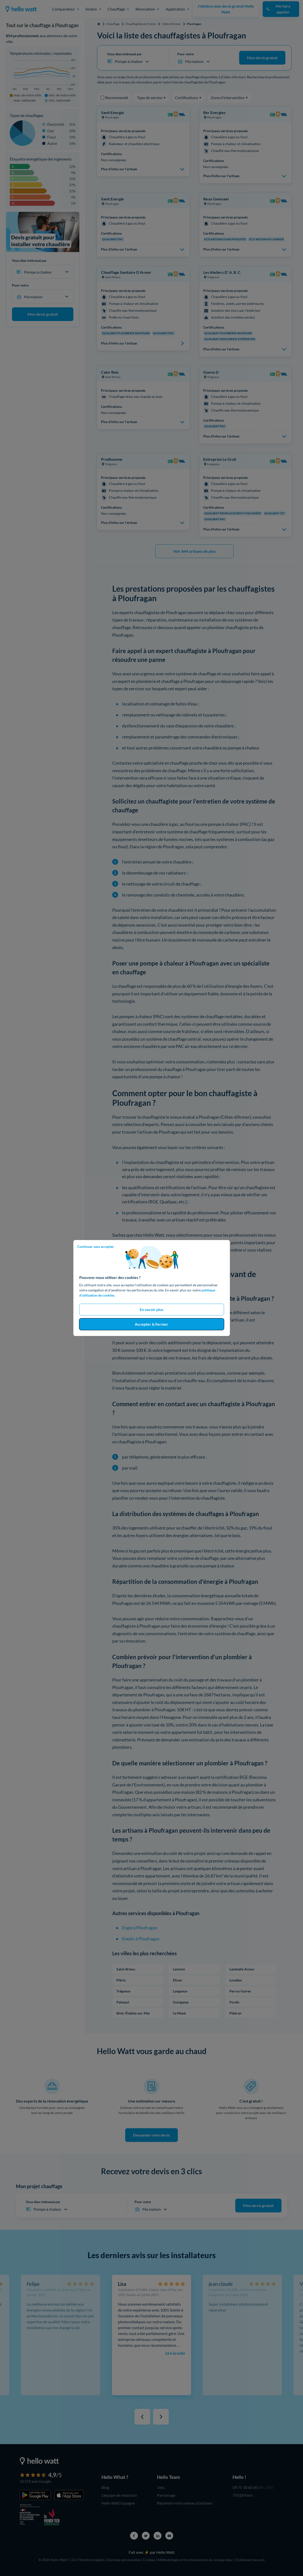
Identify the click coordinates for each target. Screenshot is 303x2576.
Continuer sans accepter (95, 1246)
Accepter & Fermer (151, 1324)
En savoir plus (151, 1309)
